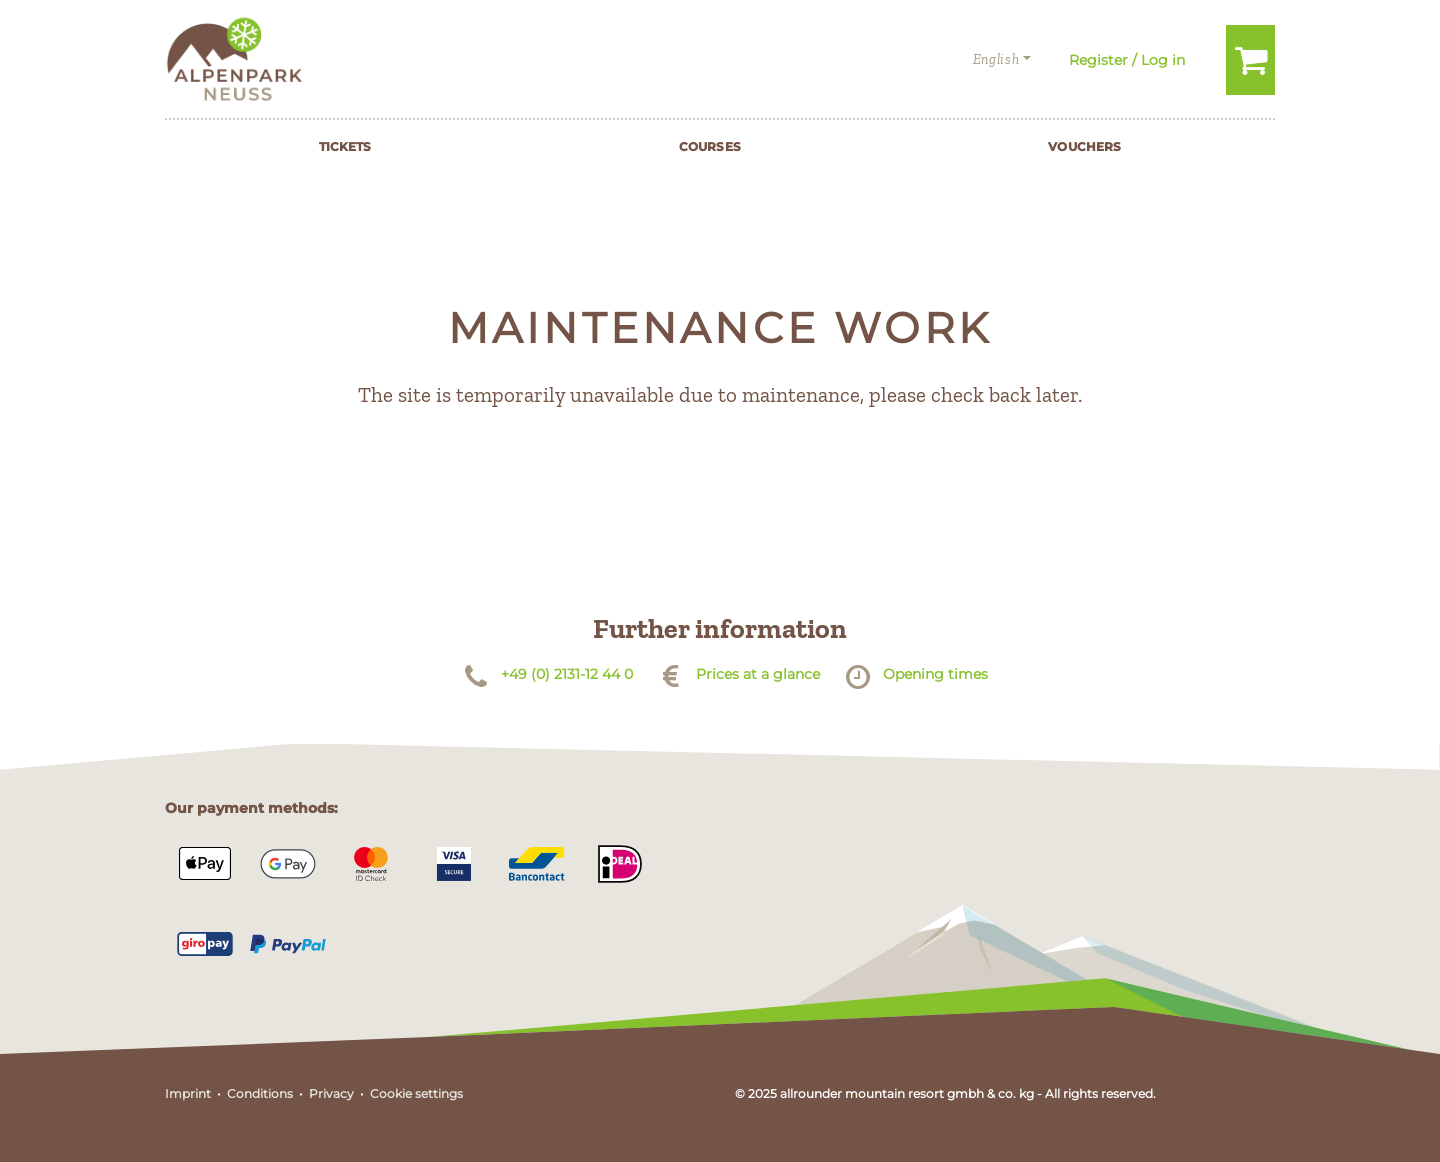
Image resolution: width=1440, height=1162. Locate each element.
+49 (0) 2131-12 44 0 (567, 674)
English (996, 59)
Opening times (935, 674)
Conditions (260, 1093)
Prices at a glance (758, 674)
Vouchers (1084, 146)
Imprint (188, 1093)
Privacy (331, 1093)
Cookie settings (416, 1093)
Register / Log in (1127, 60)
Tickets (345, 146)
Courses (710, 146)
